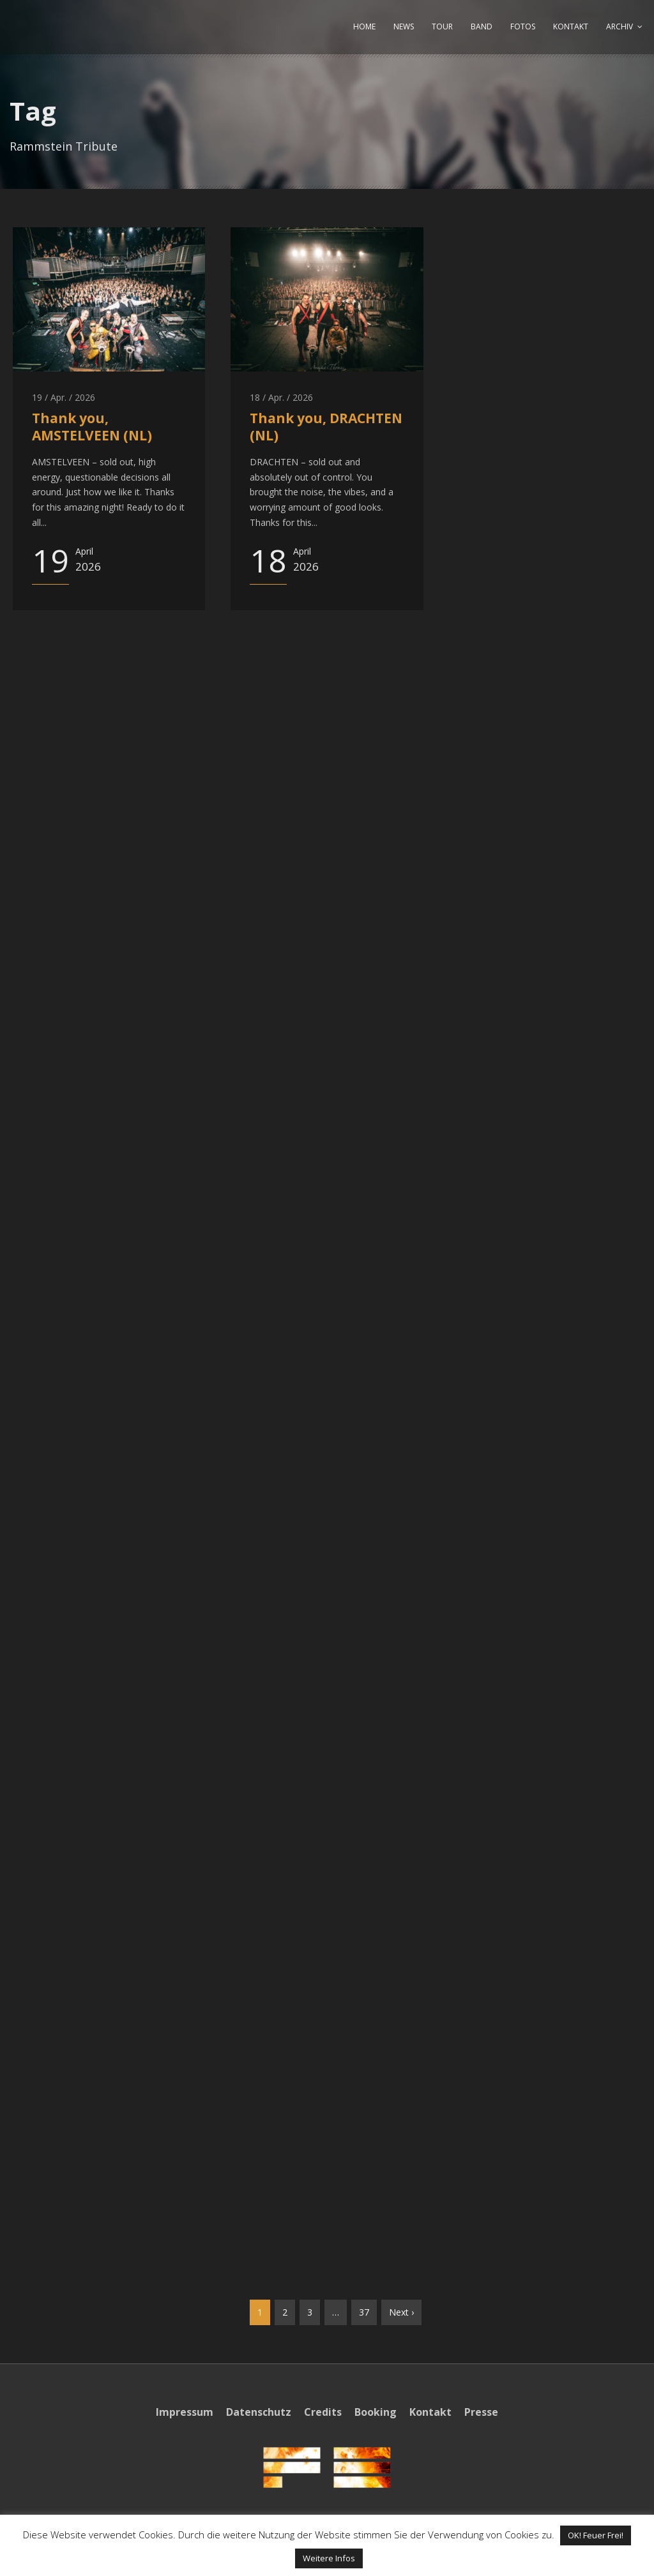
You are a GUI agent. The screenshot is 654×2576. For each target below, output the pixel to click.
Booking (375, 2412)
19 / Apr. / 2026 (63, 397)
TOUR (442, 26)
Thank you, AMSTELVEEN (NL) (92, 426)
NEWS (403, 26)
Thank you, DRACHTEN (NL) (326, 426)
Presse (481, 2412)
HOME (364, 26)
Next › (401, 2312)
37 (364, 2312)
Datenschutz (258, 2412)
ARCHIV (619, 26)
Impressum (184, 2412)
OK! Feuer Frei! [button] (595, 2535)
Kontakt (430, 2412)
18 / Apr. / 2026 (281, 397)
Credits (323, 2412)
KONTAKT (570, 26)
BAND (481, 26)
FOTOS (522, 26)
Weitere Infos (329, 2558)
